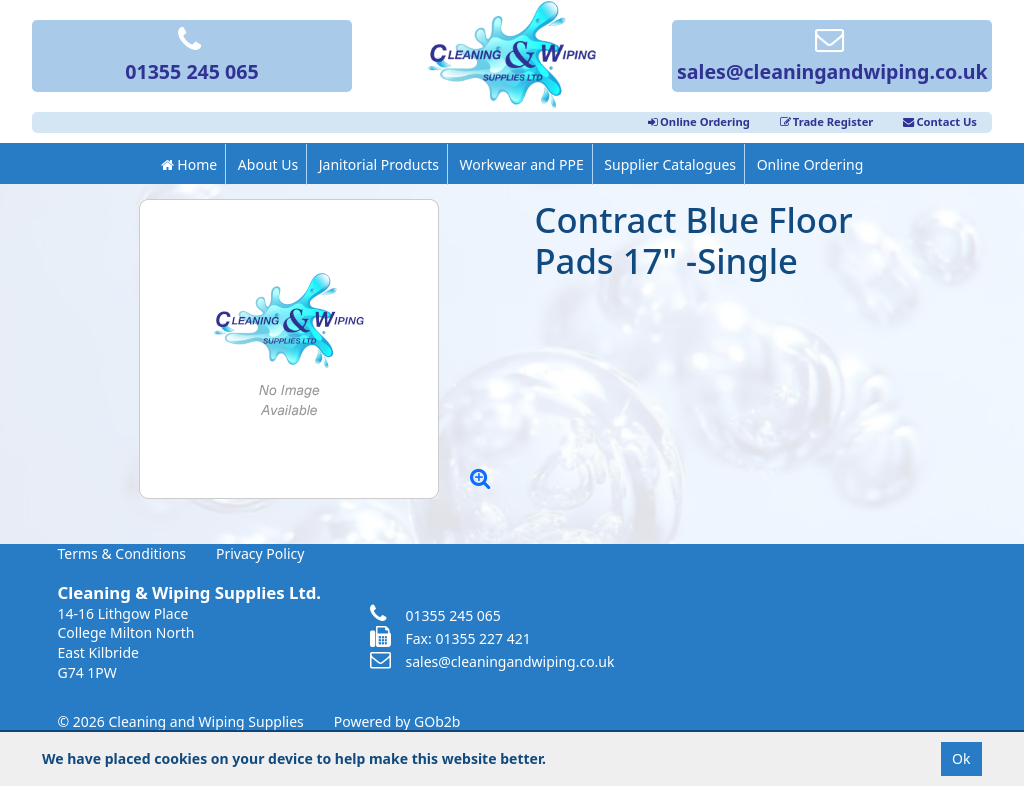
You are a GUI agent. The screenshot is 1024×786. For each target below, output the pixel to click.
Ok (961, 758)
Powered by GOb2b (397, 721)
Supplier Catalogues (670, 164)
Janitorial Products (379, 164)
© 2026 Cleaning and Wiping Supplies (181, 721)
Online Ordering (699, 121)
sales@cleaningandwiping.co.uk (832, 57)
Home (189, 164)
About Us (268, 164)
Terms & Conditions (122, 553)
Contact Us (940, 121)
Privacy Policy (260, 553)
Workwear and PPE (522, 164)
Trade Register (827, 121)
